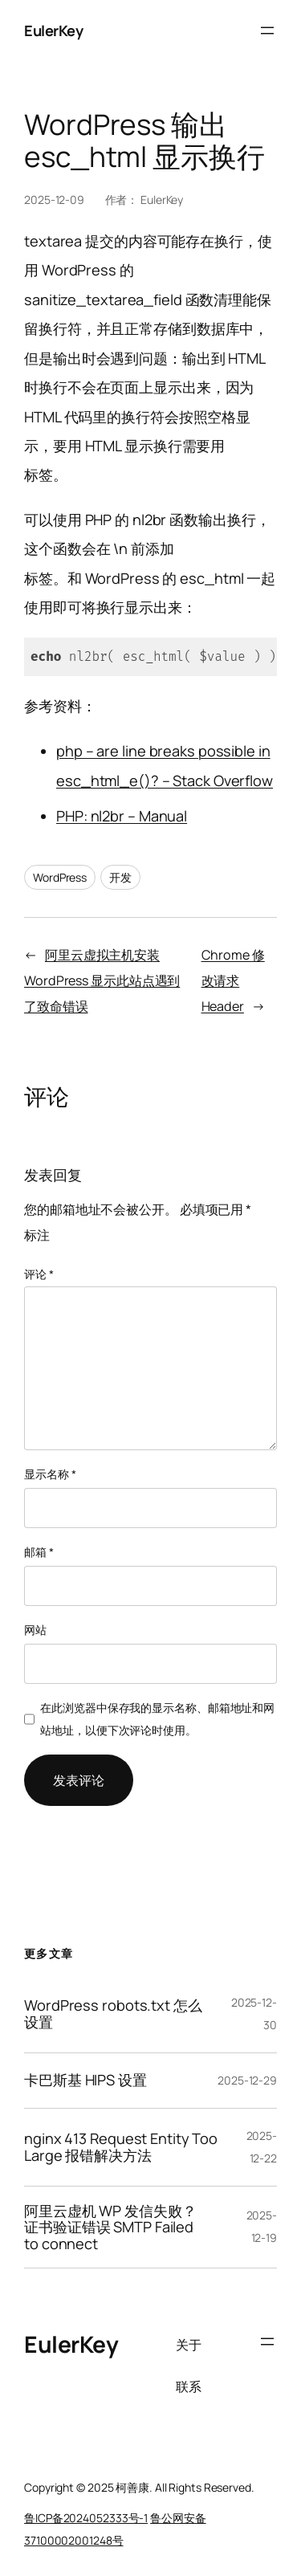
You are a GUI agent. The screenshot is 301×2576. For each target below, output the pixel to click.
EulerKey (53, 30)
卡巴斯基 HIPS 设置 (85, 2080)
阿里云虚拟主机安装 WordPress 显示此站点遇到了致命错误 (102, 980)
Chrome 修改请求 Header (233, 980)
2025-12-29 (247, 2080)
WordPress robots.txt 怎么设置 (113, 2013)
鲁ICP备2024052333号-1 (86, 2517)
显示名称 (49, 1474)
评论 (39, 1274)
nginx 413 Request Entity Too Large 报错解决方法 (121, 2146)
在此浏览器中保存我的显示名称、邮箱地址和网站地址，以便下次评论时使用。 (157, 1719)
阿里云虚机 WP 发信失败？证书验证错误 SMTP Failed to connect (110, 2227)
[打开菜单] (267, 30)
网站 (35, 1629)
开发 (120, 877)
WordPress (60, 877)
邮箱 (39, 1551)
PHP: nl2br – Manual (121, 815)
